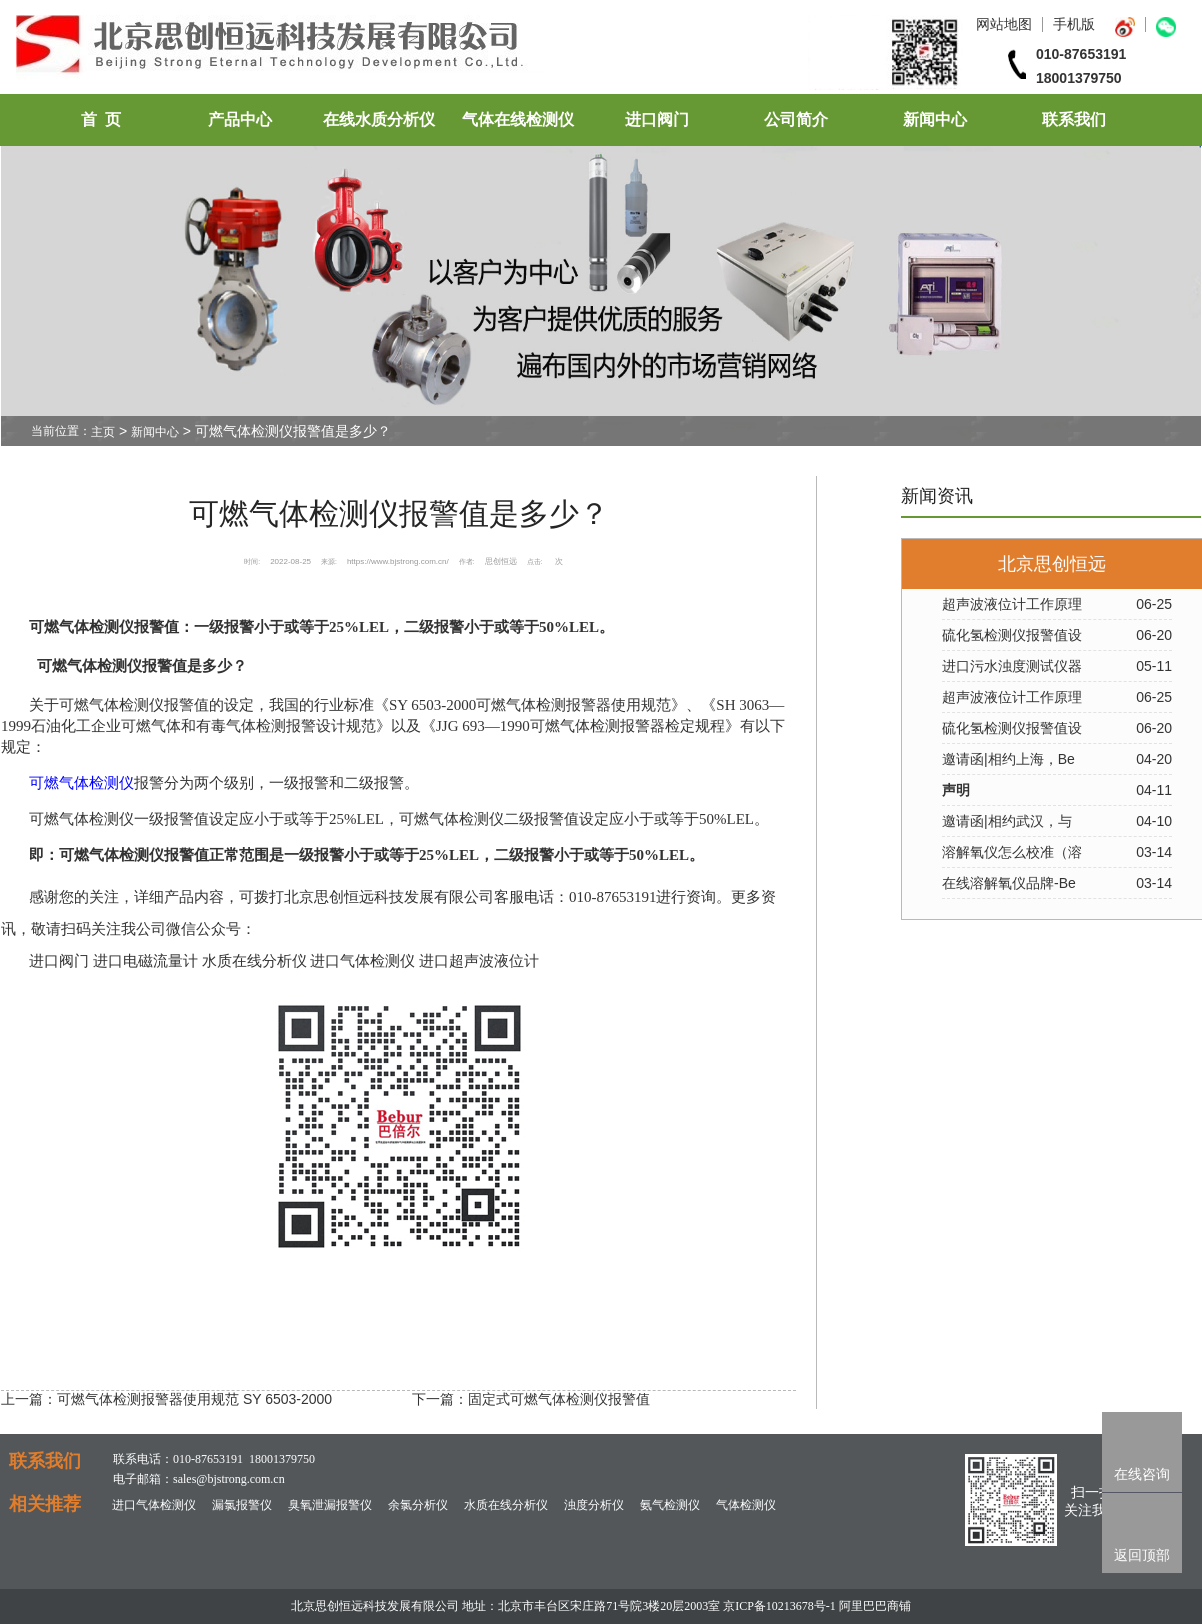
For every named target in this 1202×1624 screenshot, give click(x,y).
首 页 (101, 119)
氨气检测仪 (670, 1505)
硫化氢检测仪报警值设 (1012, 635)
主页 (103, 432)
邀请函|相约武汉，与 (1007, 821)
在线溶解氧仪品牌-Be (1009, 883)
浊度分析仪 (594, 1505)
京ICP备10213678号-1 (779, 1606)
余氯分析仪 (418, 1505)
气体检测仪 (746, 1505)
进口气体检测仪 (154, 1505)
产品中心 (240, 119)
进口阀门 (657, 119)
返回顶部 (1142, 1555)
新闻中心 (935, 119)
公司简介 (796, 119)
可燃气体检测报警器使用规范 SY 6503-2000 (194, 1399)
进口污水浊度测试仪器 (1012, 666)
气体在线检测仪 (518, 119)
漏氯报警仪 (242, 1505)
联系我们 (1074, 119)
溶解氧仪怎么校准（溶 (1012, 852)
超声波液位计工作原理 (1012, 604)
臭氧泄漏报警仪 (330, 1505)
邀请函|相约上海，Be (1008, 759)
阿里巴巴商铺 (875, 1606)
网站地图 (1004, 24)
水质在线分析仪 (506, 1505)
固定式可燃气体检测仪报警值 (559, 1399)
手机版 (1074, 24)
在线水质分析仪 (379, 119)
